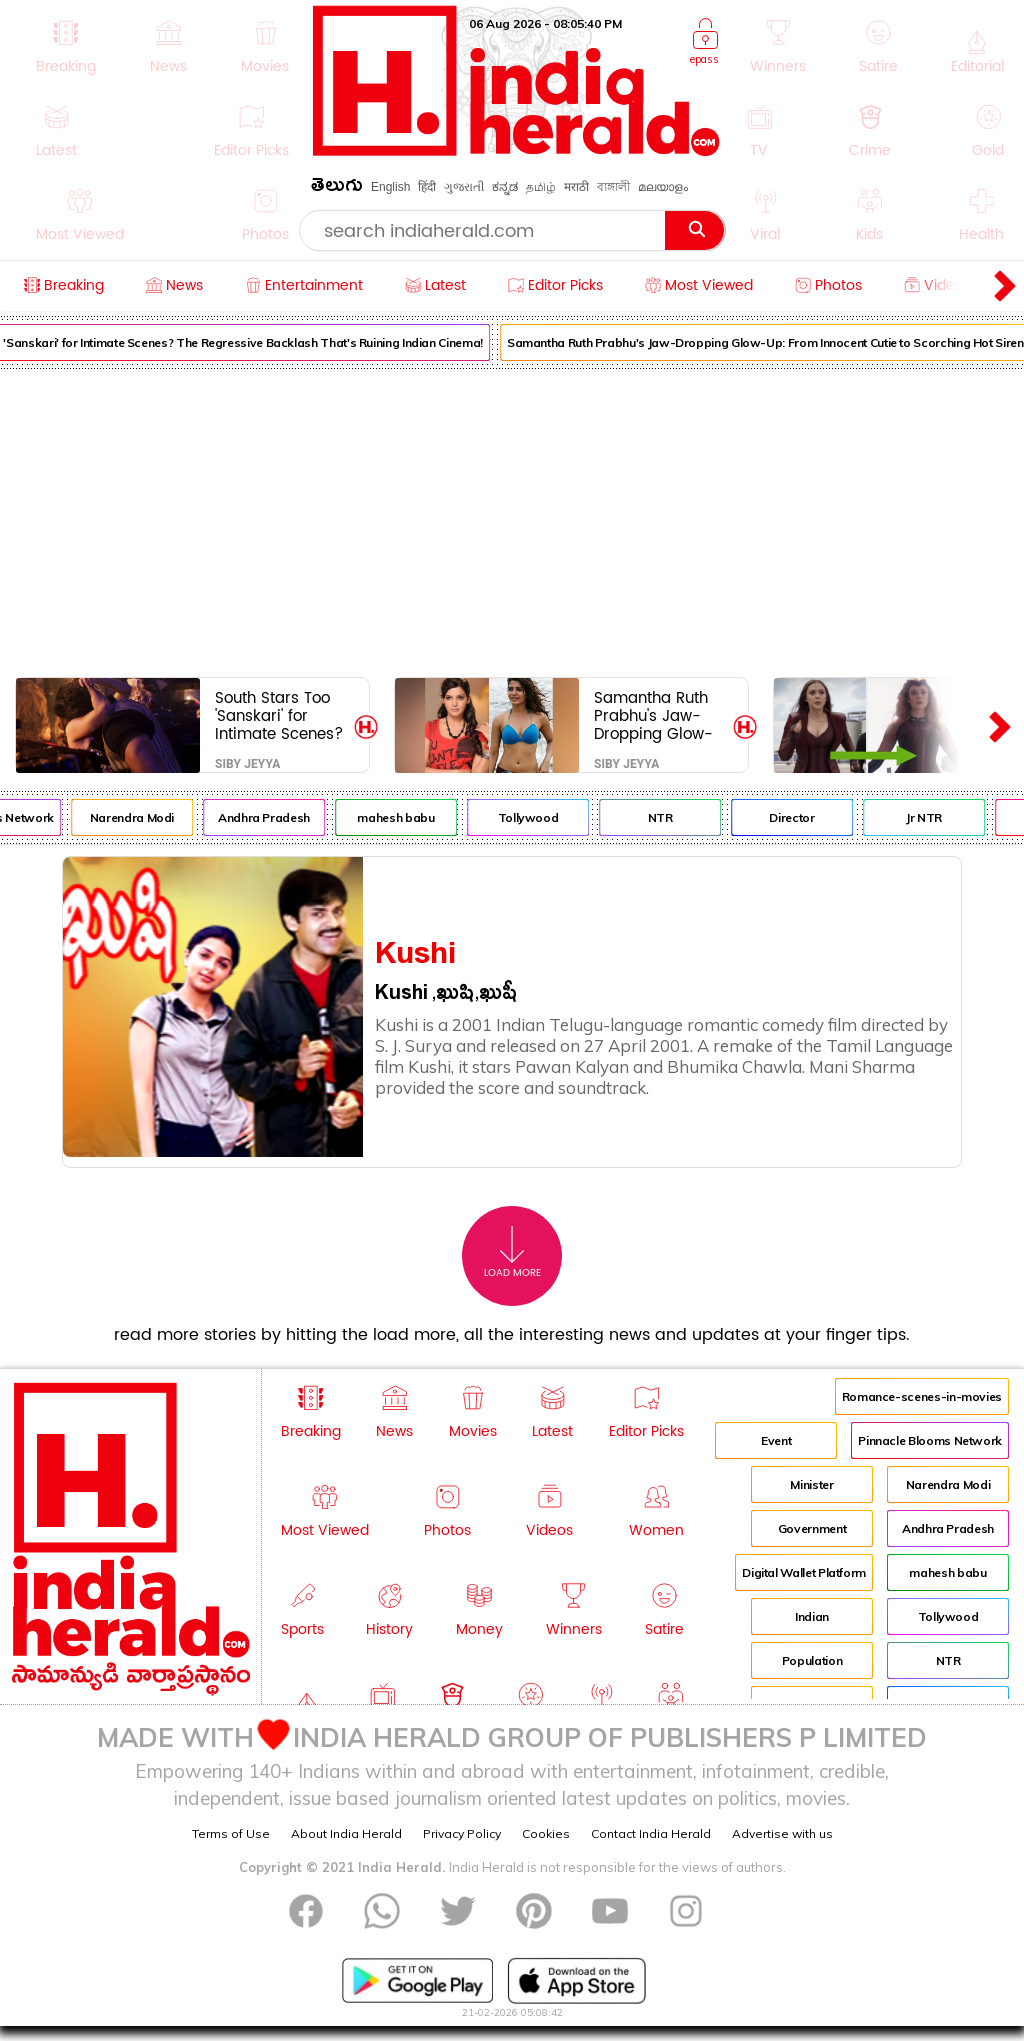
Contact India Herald (651, 1833)
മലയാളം (663, 187)
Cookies (546, 1833)
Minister (811, 1484)
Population (812, 1660)
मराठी (576, 187)
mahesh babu (404, 817)
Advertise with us (782, 1833)
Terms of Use (231, 1833)
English (390, 187)
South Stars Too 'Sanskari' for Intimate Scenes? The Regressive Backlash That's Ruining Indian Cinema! (279, 715)
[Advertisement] (512, 519)
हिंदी (427, 187)
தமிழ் (541, 187)
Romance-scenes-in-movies (922, 1396)
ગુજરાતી (464, 187)
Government (812, 1528)
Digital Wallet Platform (804, 1572)
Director (800, 817)
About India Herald (346, 1833)
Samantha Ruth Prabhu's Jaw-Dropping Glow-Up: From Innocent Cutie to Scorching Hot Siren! (657, 715)
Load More (512, 1252)
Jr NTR (933, 817)
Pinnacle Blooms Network (930, 1440)
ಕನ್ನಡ (505, 187)
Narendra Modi (141, 817)
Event (776, 1440)
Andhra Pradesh (273, 817)
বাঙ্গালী (613, 187)
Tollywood (536, 817)
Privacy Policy (462, 1833)
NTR (668, 817)
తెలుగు (337, 188)
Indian (812, 1616)
